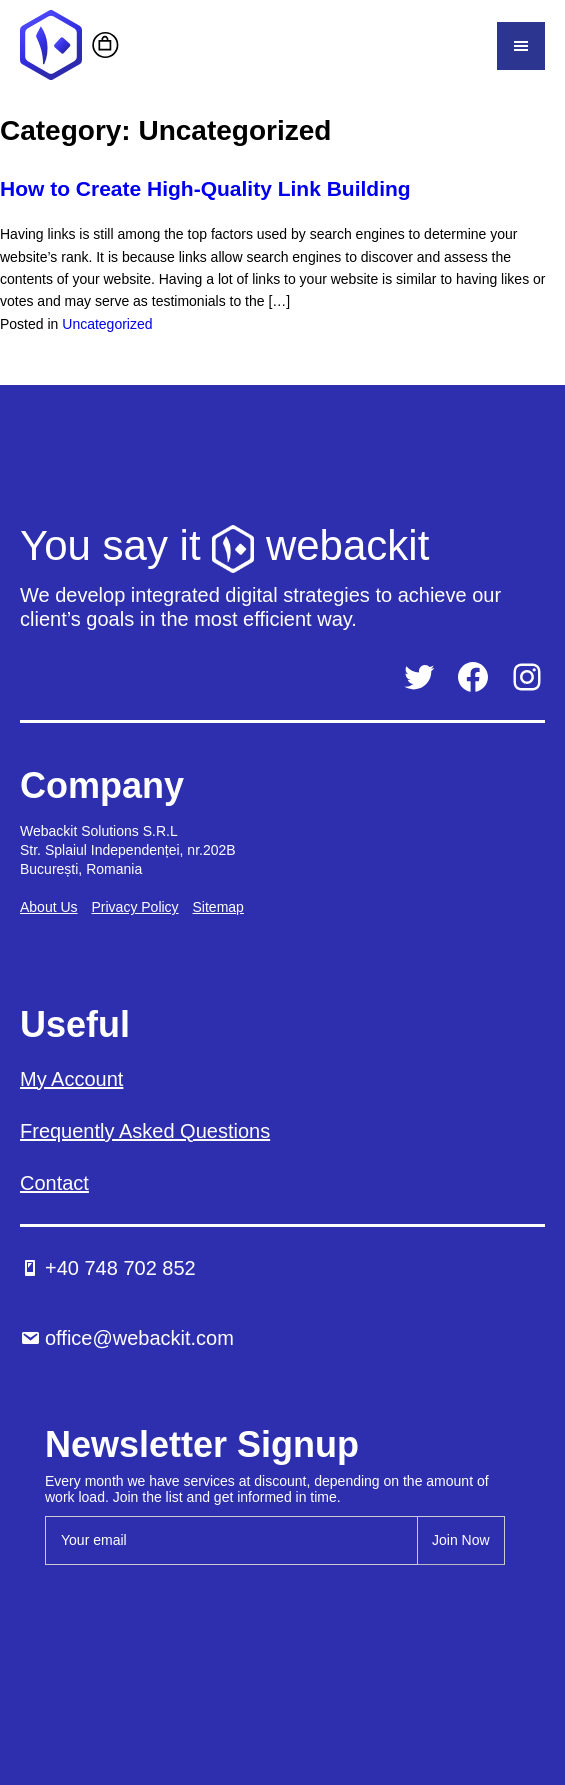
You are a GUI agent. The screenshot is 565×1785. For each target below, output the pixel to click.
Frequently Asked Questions (145, 1131)
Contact (54, 1183)
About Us (49, 907)
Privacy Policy (134, 907)
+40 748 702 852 (108, 1268)
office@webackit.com (127, 1338)
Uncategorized (107, 324)
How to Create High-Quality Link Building (205, 188)
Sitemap (218, 907)
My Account (71, 1079)
